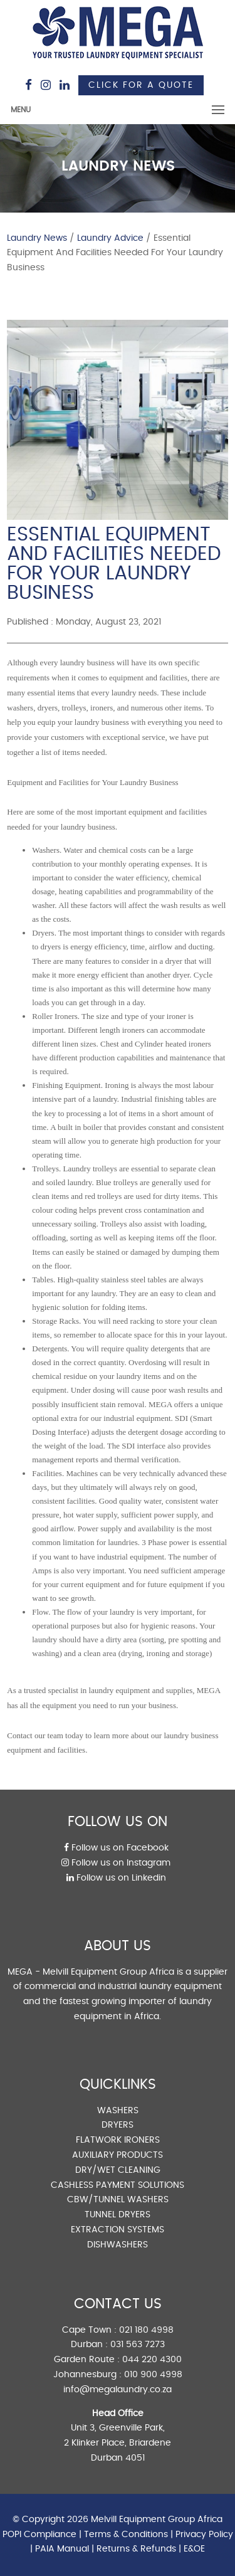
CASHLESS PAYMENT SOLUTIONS (117, 2185)
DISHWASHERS (117, 2245)
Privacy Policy (204, 2534)
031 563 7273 (137, 2344)
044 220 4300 (152, 2359)
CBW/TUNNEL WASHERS (118, 2199)
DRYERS (117, 2125)
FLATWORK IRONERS (118, 2140)
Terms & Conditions (126, 2534)
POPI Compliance (39, 2534)
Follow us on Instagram (115, 1863)
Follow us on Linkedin (116, 1878)
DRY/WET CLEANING (117, 2170)
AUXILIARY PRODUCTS (117, 2155)
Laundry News (37, 238)
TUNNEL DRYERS (117, 2214)
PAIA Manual (62, 2549)
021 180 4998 (146, 2330)
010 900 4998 (153, 2374)
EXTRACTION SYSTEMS (117, 2229)
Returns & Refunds (136, 2549)
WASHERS (117, 2110)
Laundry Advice (110, 238)
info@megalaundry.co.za (117, 2389)
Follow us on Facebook (116, 1848)
